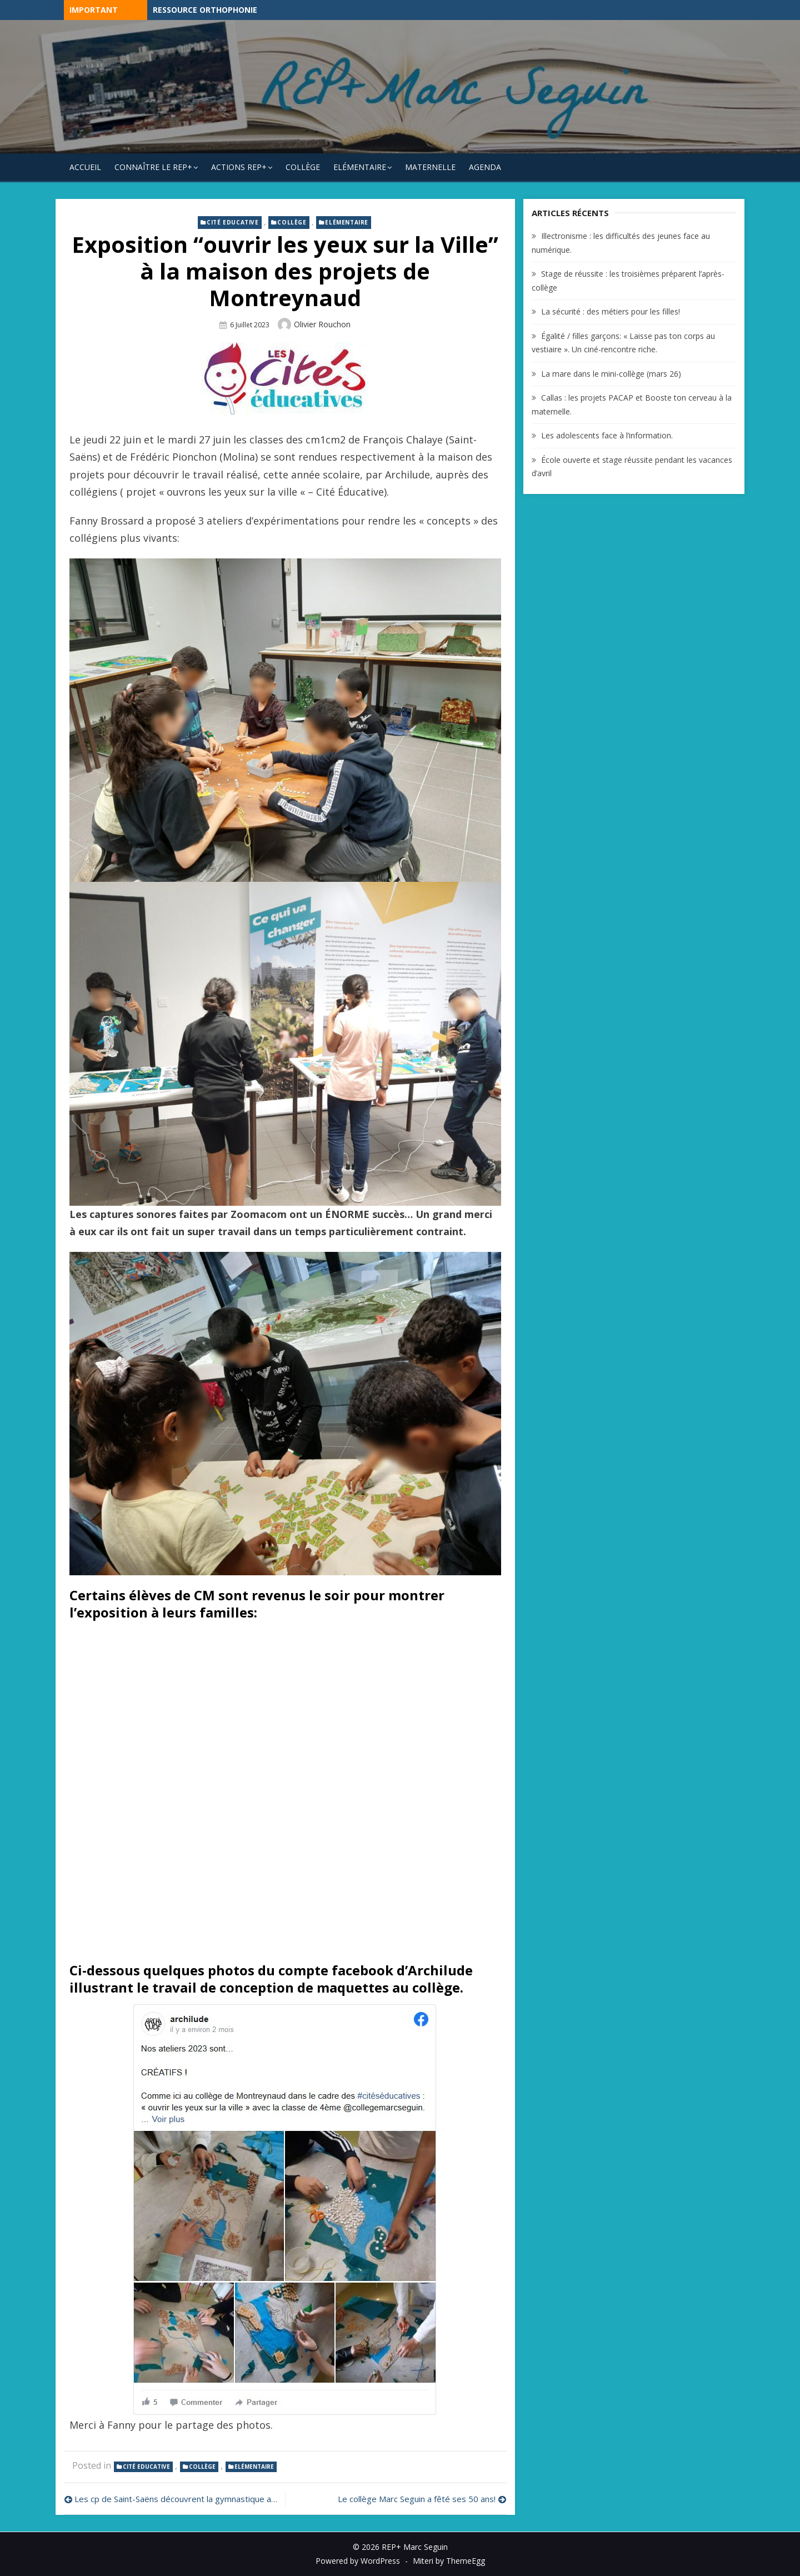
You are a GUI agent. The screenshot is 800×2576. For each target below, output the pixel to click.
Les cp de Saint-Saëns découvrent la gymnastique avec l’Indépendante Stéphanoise (176, 2498)
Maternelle (430, 167)
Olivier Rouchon (322, 324)
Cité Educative (232, 222)
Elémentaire (359, 167)
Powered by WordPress (358, 2560)
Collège (303, 167)
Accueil (85, 167)
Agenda (485, 167)
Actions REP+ (239, 167)
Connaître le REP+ (153, 167)
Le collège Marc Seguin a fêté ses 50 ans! (417, 2498)
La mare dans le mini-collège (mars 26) (611, 373)
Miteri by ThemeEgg (449, 2560)
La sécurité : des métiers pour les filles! (610, 311)
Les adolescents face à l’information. (607, 435)
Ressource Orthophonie (205, 9)
